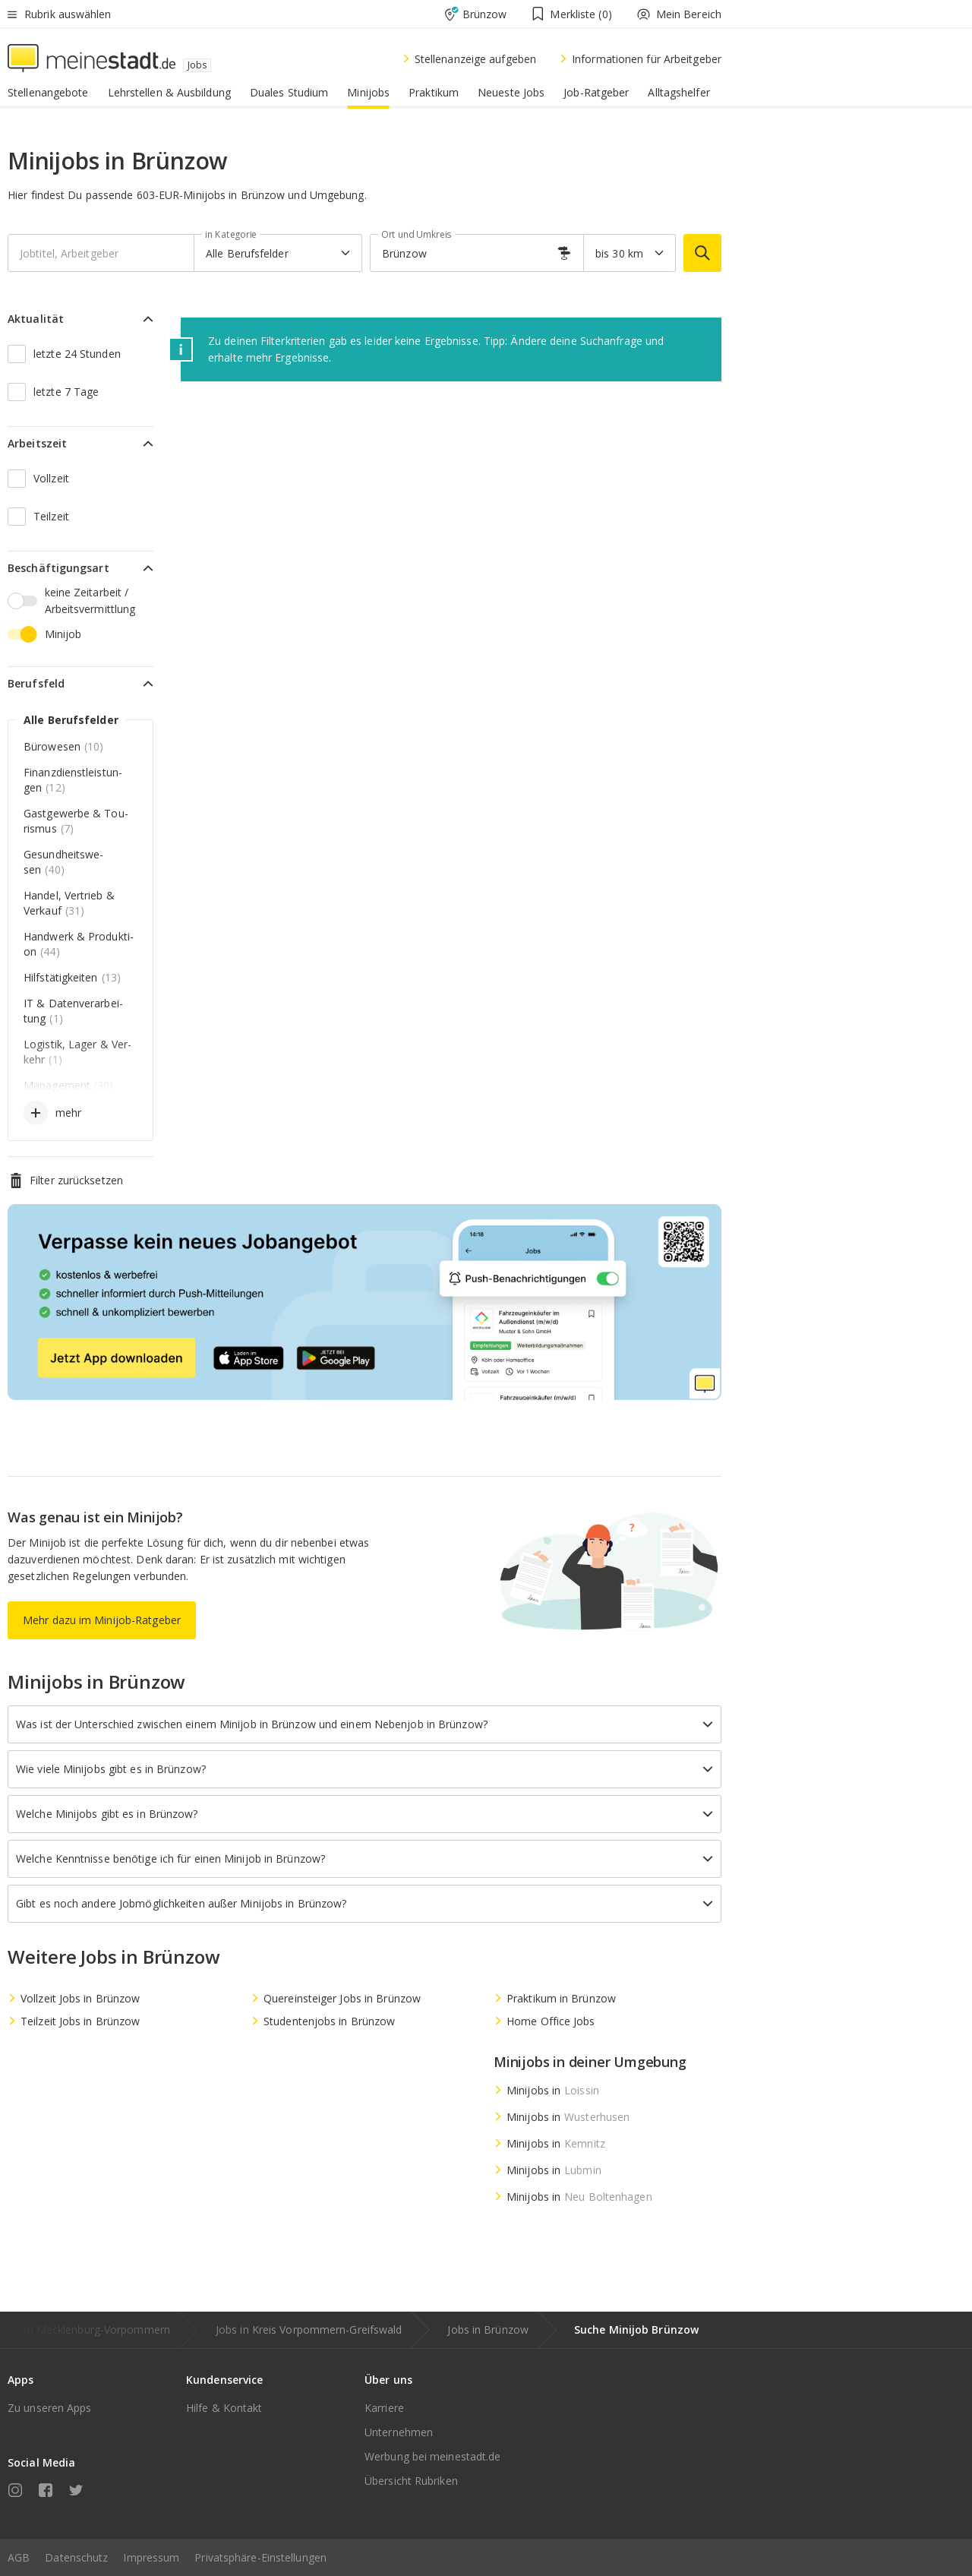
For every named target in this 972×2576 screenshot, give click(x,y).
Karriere (384, 2408)
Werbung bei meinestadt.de (432, 2456)
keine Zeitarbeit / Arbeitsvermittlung (90, 600)
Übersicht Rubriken (411, 2480)
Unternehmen (398, 2432)
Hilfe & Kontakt (224, 2408)
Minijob (63, 634)
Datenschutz (76, 2557)
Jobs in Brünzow (488, 2329)
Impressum (151, 2557)
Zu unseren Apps (50, 2408)
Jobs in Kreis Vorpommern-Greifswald (309, 2329)
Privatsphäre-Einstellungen (260, 2557)
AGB (19, 2557)
